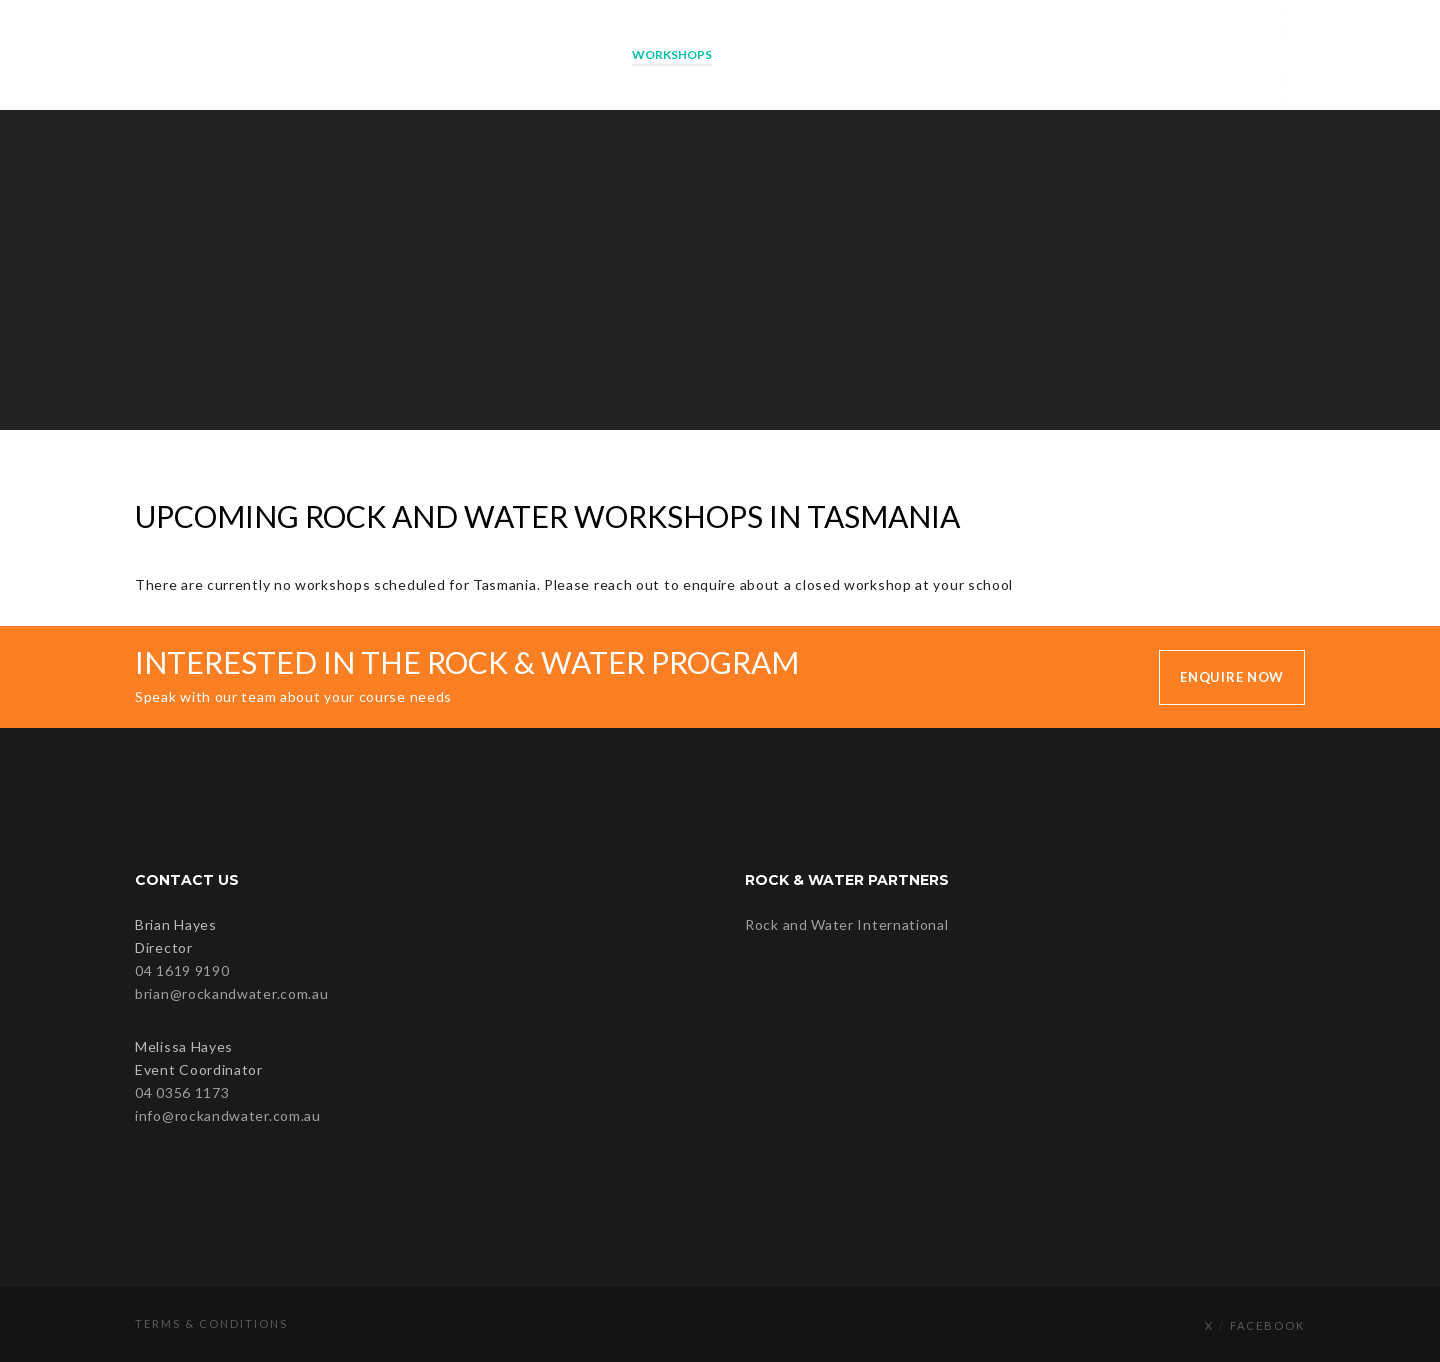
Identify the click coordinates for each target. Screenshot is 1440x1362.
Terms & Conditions (211, 1323)
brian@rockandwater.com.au (232, 993)
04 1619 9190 (182, 970)
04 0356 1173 (182, 1092)
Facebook (1267, 1325)
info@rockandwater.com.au (228, 1115)
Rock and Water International (847, 924)
